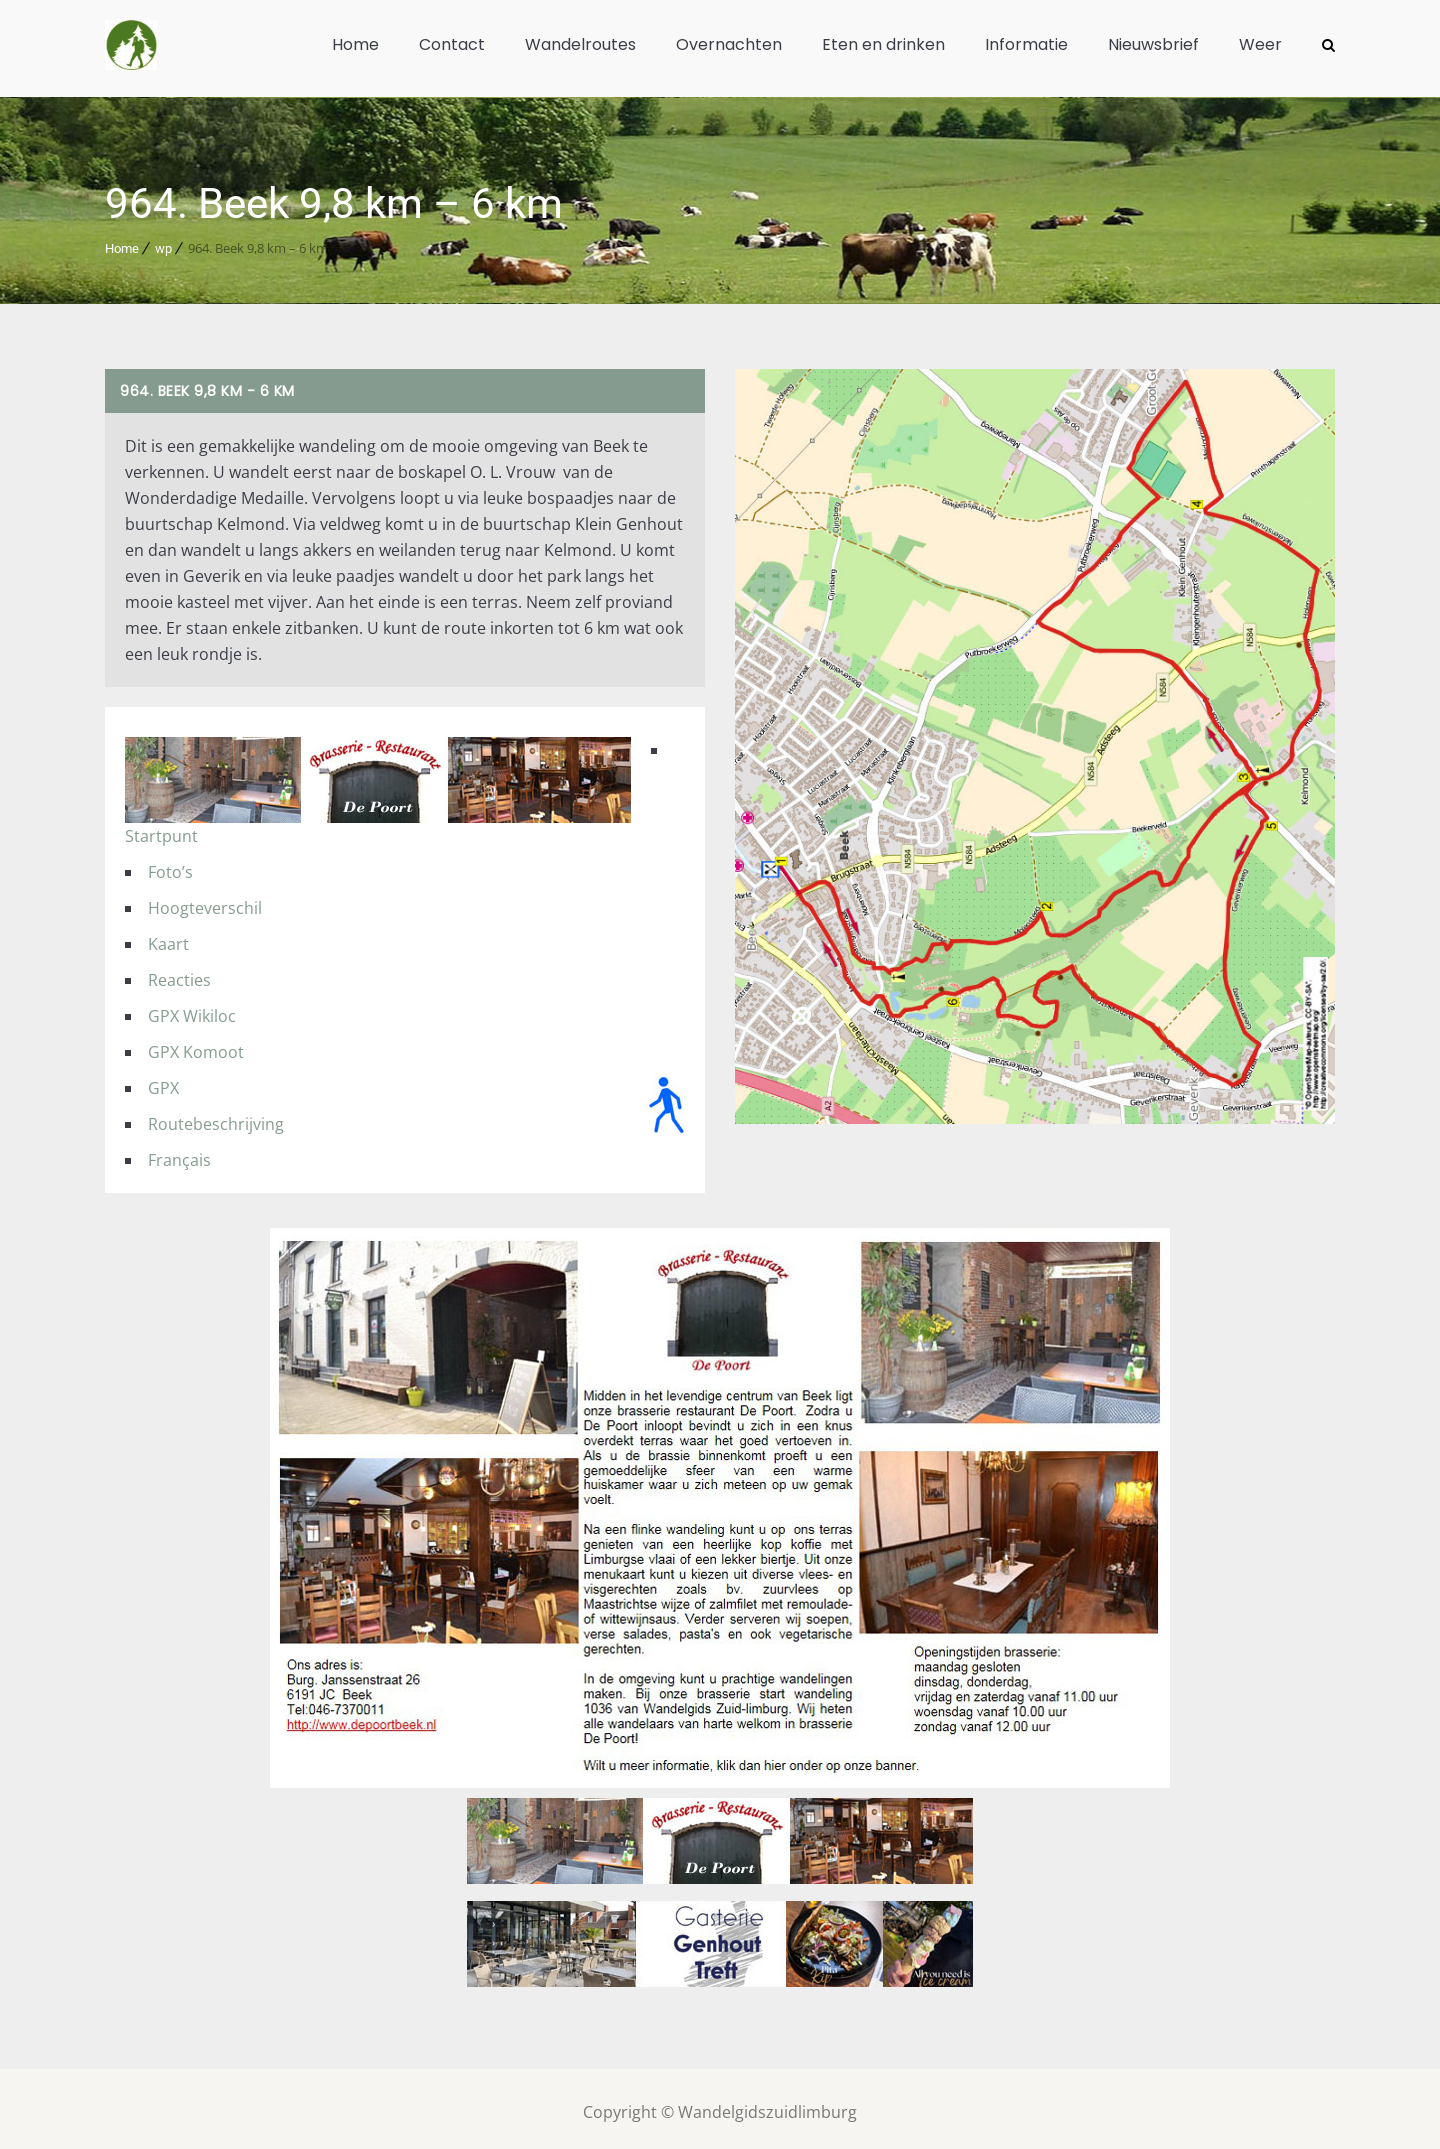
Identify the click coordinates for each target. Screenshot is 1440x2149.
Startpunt (161, 829)
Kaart (168, 937)
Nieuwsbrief (1153, 44)
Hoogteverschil (205, 901)
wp (163, 241)
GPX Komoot (196, 1045)
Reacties (179, 973)
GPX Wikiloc (192, 1009)
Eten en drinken (883, 44)
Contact (452, 44)
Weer (1260, 44)
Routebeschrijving (216, 1117)
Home (355, 44)
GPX (163, 1081)
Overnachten (729, 44)
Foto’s (170, 865)
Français (179, 1153)
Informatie (1026, 44)
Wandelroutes (580, 44)
